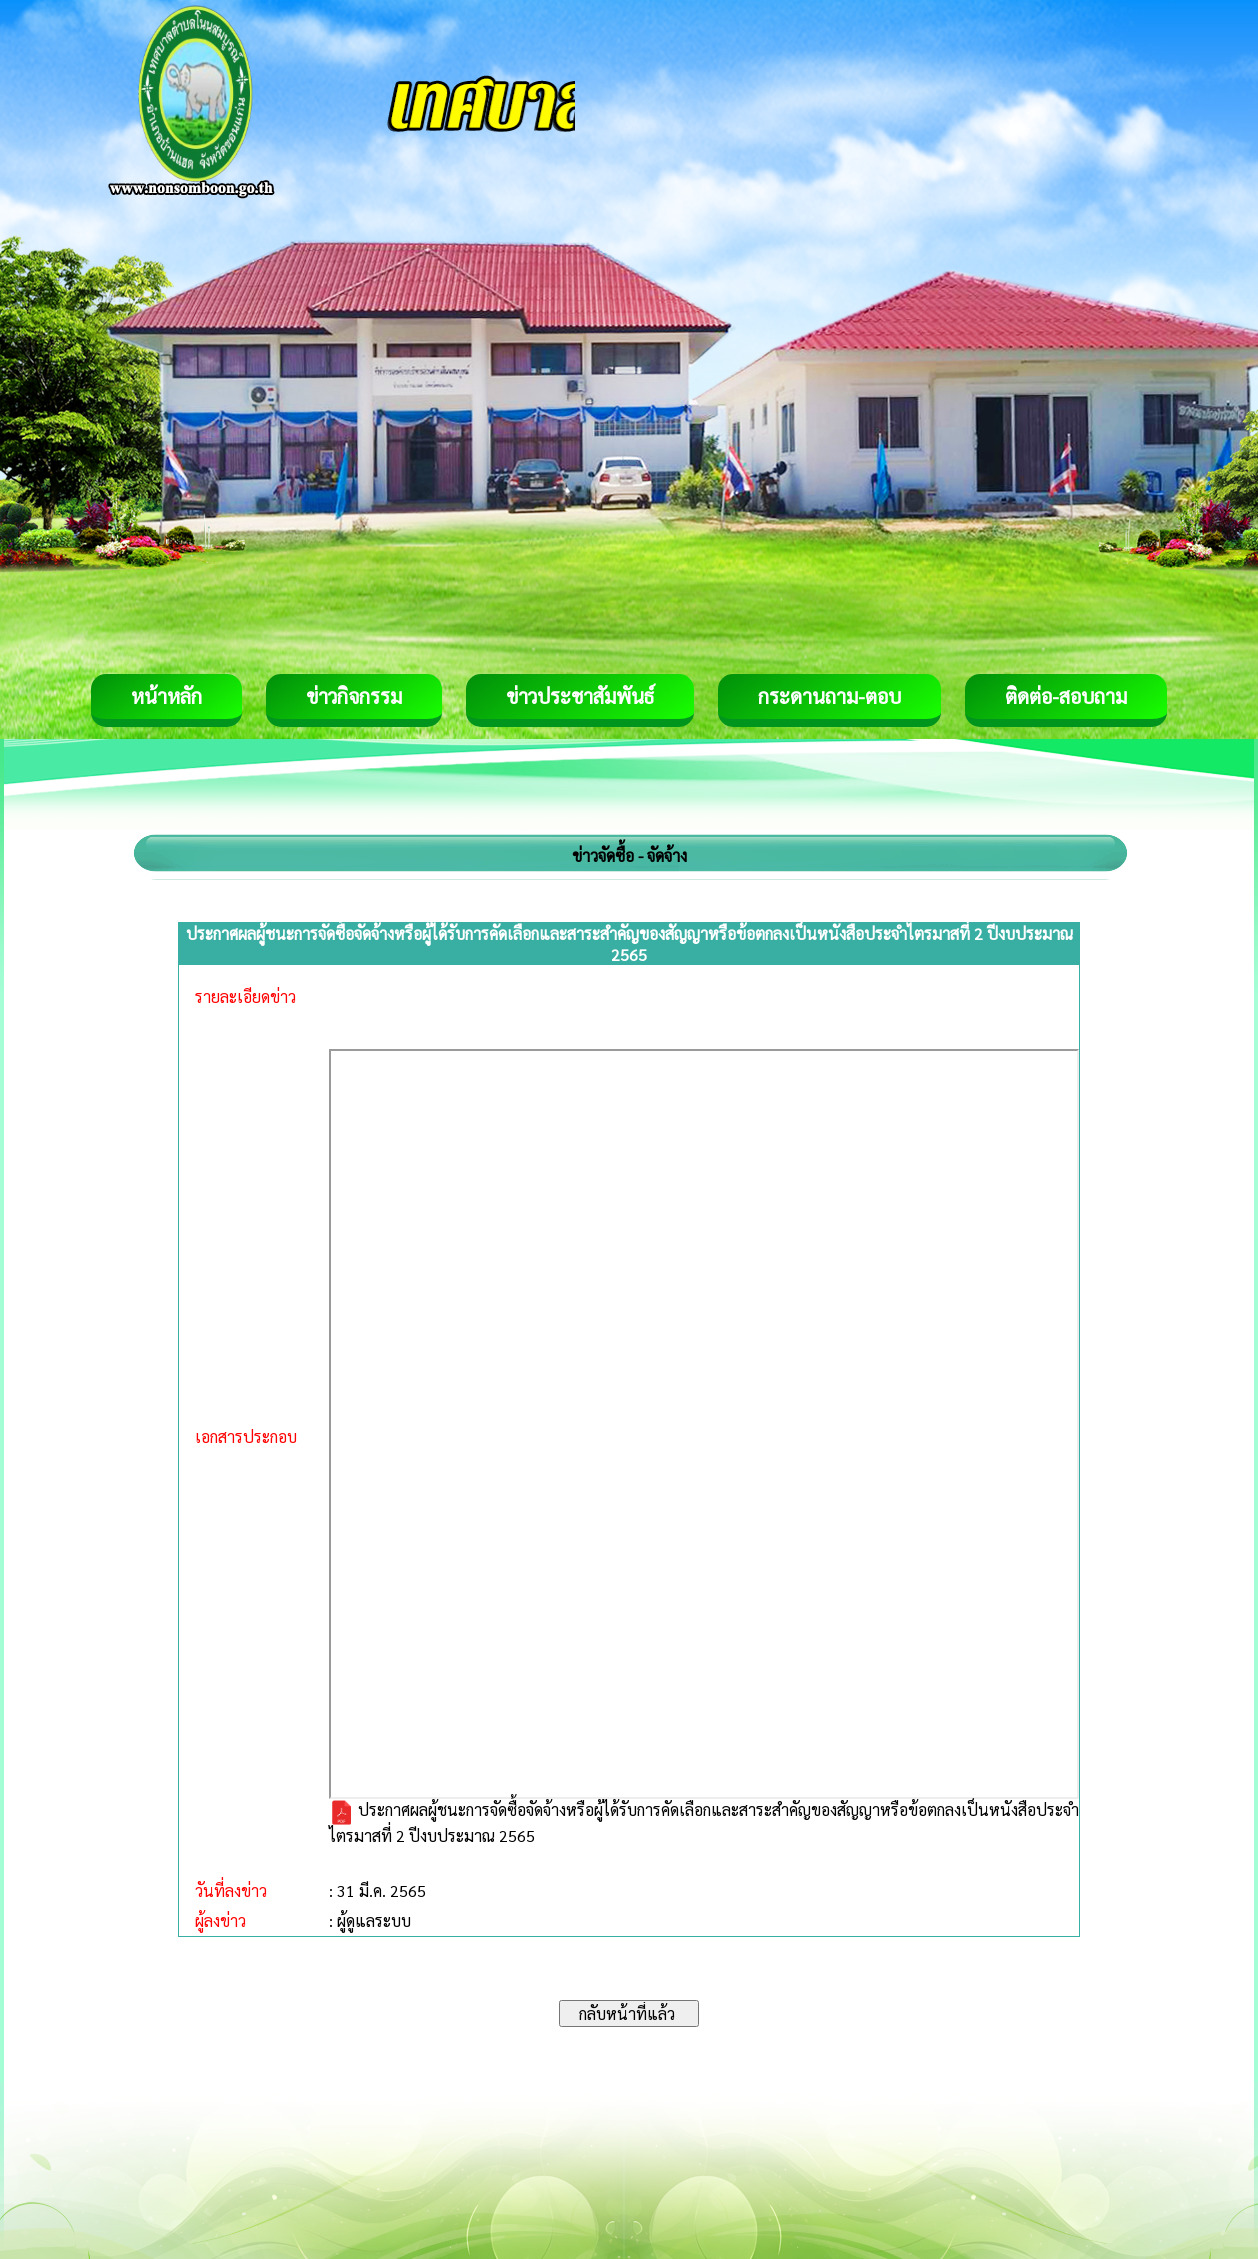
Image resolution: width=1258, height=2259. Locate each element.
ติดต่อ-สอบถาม (1066, 696)
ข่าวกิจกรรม (354, 696)
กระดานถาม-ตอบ (829, 696)
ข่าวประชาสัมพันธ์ (580, 696)
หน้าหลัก (166, 696)
